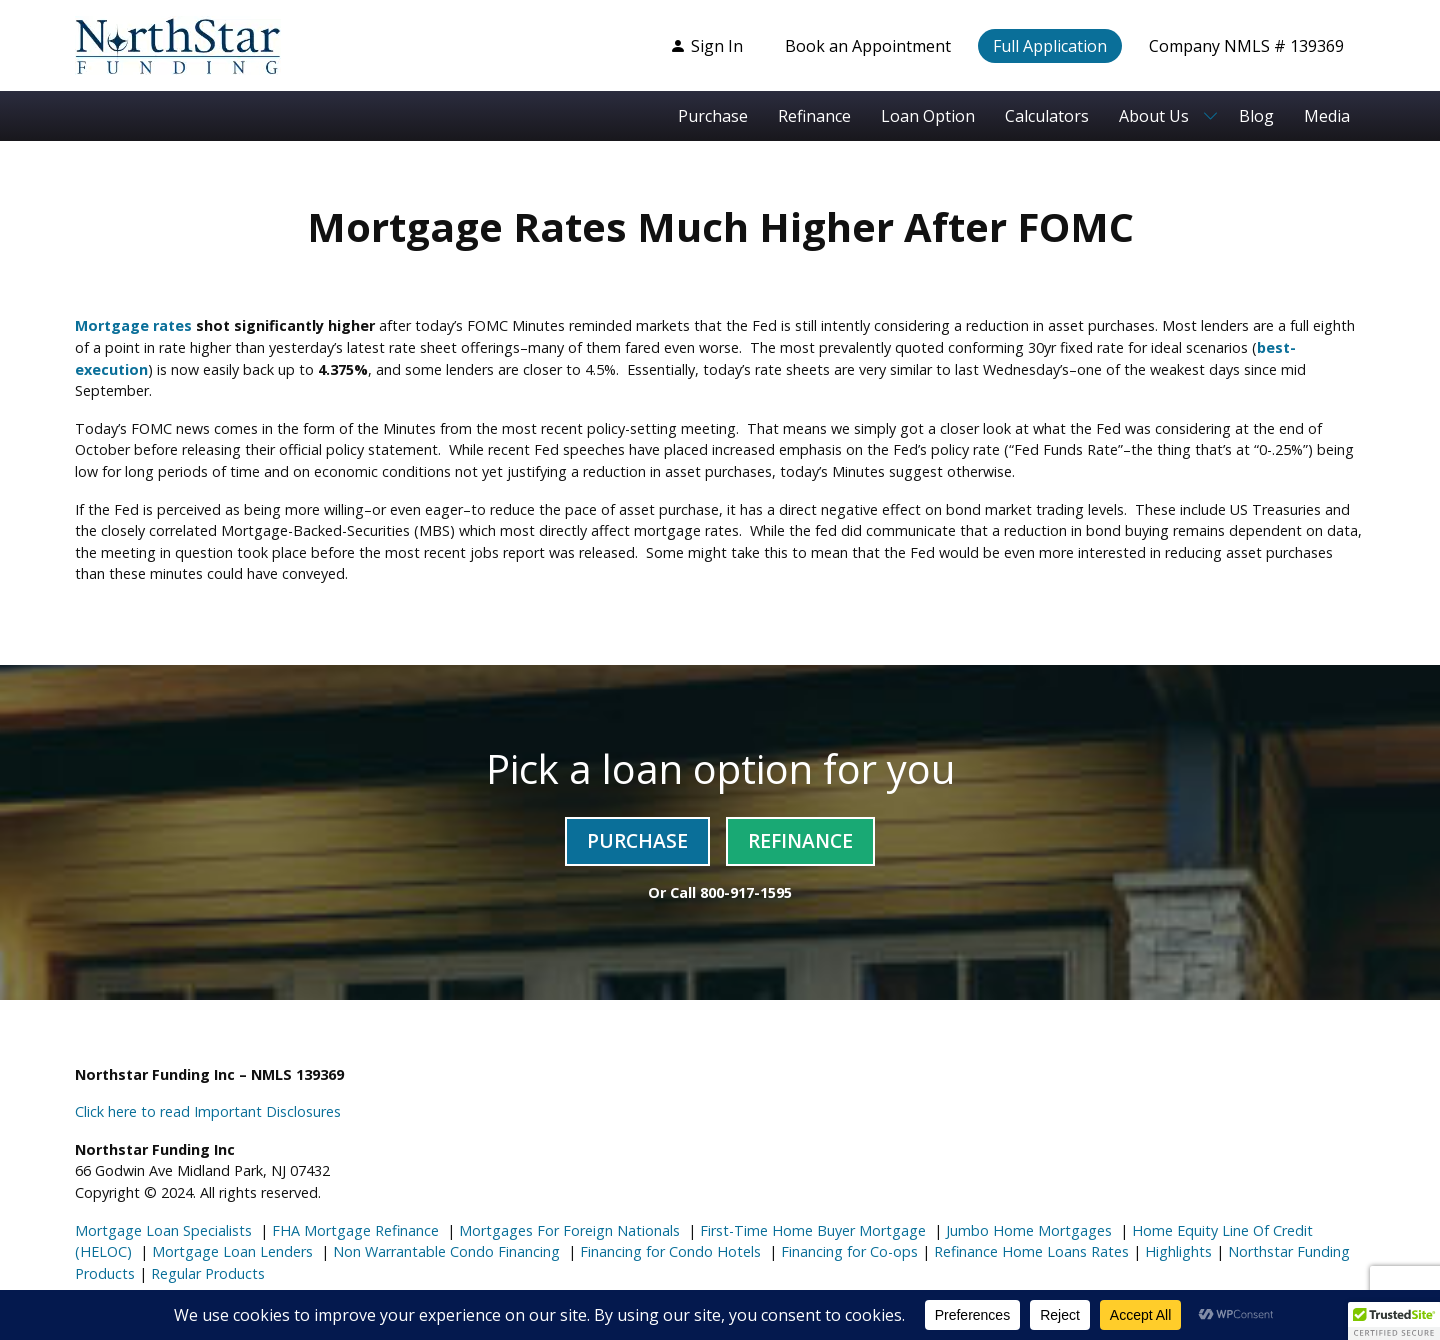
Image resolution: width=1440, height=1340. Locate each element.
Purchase (713, 116)
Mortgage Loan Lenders (230, 1251)
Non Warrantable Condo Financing (444, 1251)
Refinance (814, 116)
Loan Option (928, 116)
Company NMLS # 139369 (1246, 46)
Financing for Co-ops (847, 1251)
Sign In (706, 46)
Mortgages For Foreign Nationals (567, 1230)
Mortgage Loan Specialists (163, 1230)
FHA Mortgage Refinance (355, 1230)
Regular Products (206, 1273)
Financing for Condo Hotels (668, 1251)
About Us (1154, 116)
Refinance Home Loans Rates (1029, 1251)
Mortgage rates (133, 325)
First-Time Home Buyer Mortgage (811, 1230)
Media (1327, 116)
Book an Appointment (868, 46)
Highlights (1178, 1251)
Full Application (1050, 46)
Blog (1256, 116)
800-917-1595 (746, 892)
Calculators (1047, 116)
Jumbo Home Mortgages (1027, 1230)
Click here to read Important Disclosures (208, 1111)
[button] (1394, 1321)
